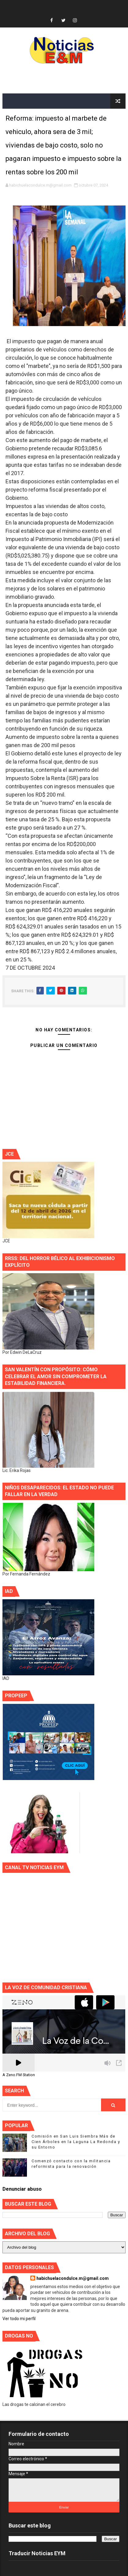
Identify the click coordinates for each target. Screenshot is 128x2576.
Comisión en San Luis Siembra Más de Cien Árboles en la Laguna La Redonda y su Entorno (76, 2141)
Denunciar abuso (22, 2189)
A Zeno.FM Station (18, 2074)
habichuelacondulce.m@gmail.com (72, 2278)
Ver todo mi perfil (19, 2318)
